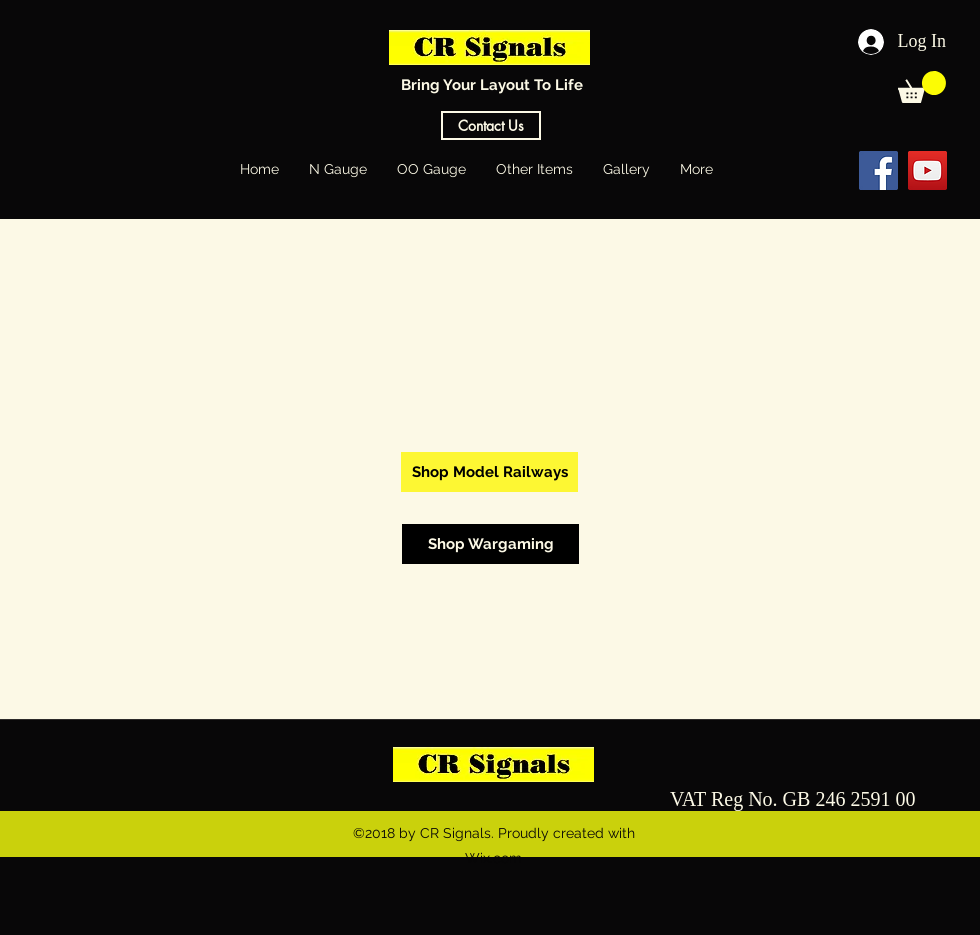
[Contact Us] (491, 125)
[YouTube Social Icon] (927, 170)
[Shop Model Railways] (489, 472)
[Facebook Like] (798, 170)
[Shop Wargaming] (490, 544)
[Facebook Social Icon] (878, 170)
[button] (922, 87)
